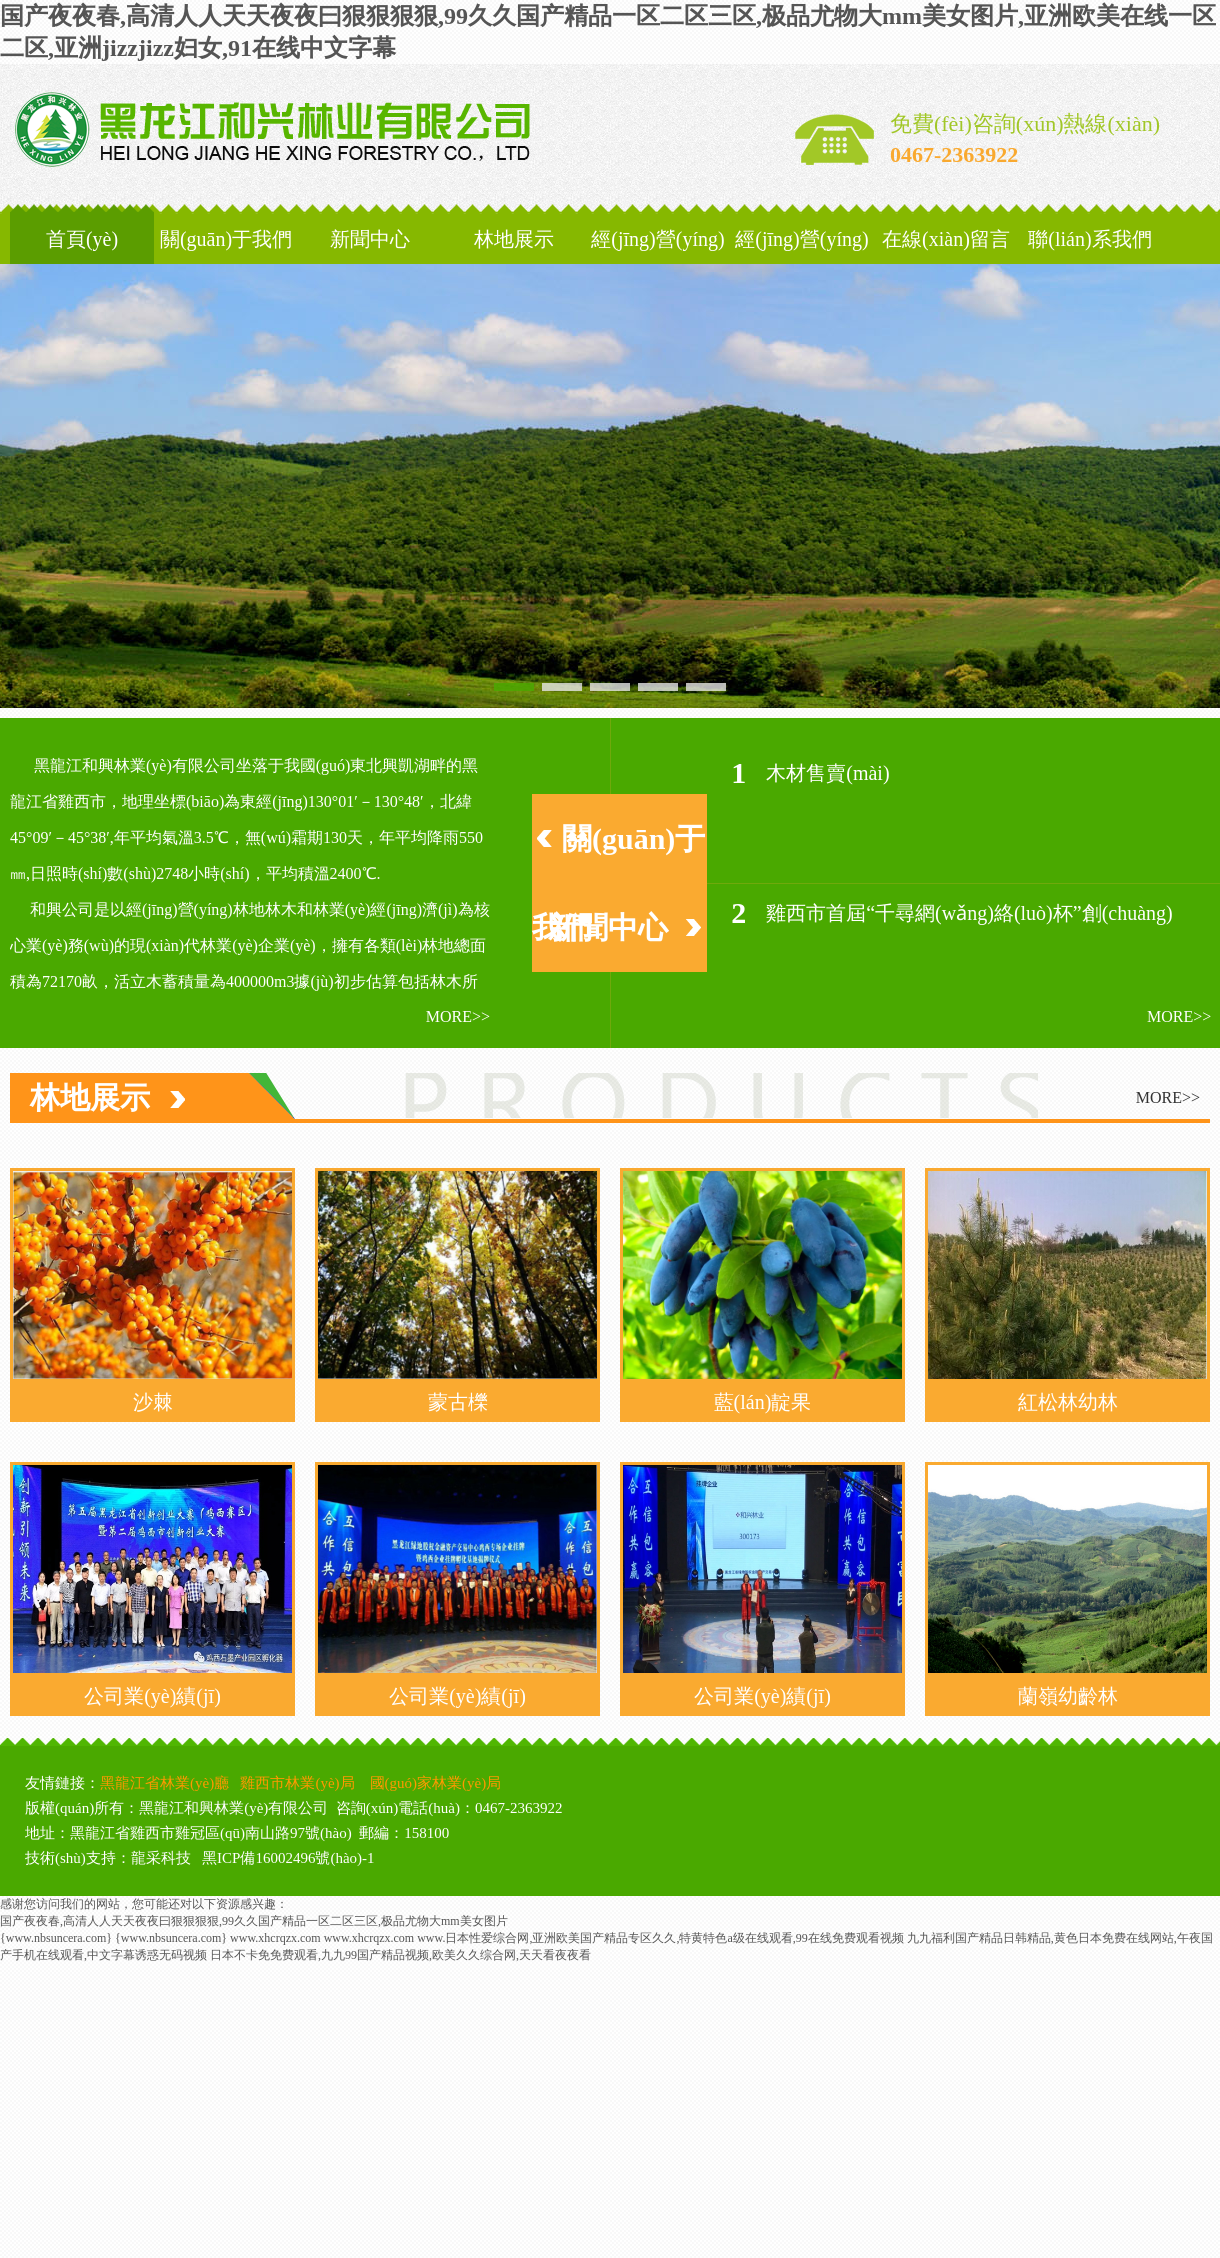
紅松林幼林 (1068, 1402)
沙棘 (153, 1402)
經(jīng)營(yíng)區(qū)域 (657, 264)
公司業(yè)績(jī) (152, 1696)
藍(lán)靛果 (763, 1402)
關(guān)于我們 (226, 239)
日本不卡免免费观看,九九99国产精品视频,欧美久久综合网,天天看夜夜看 (400, 1955)
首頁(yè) (82, 239)
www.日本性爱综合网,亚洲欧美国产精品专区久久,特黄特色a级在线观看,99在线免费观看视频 (660, 1938)
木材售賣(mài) (827, 773)
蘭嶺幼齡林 (1068, 1696)
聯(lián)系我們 (1089, 239)
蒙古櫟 (458, 1402)
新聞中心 (370, 239)
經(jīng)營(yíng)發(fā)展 (801, 264)
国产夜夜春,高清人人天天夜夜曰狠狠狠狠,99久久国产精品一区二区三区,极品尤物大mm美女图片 (254, 1921)
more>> (458, 1016)
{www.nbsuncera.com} (56, 1938)
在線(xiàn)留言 (946, 239)
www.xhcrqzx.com (275, 1938)
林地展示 (514, 239)
